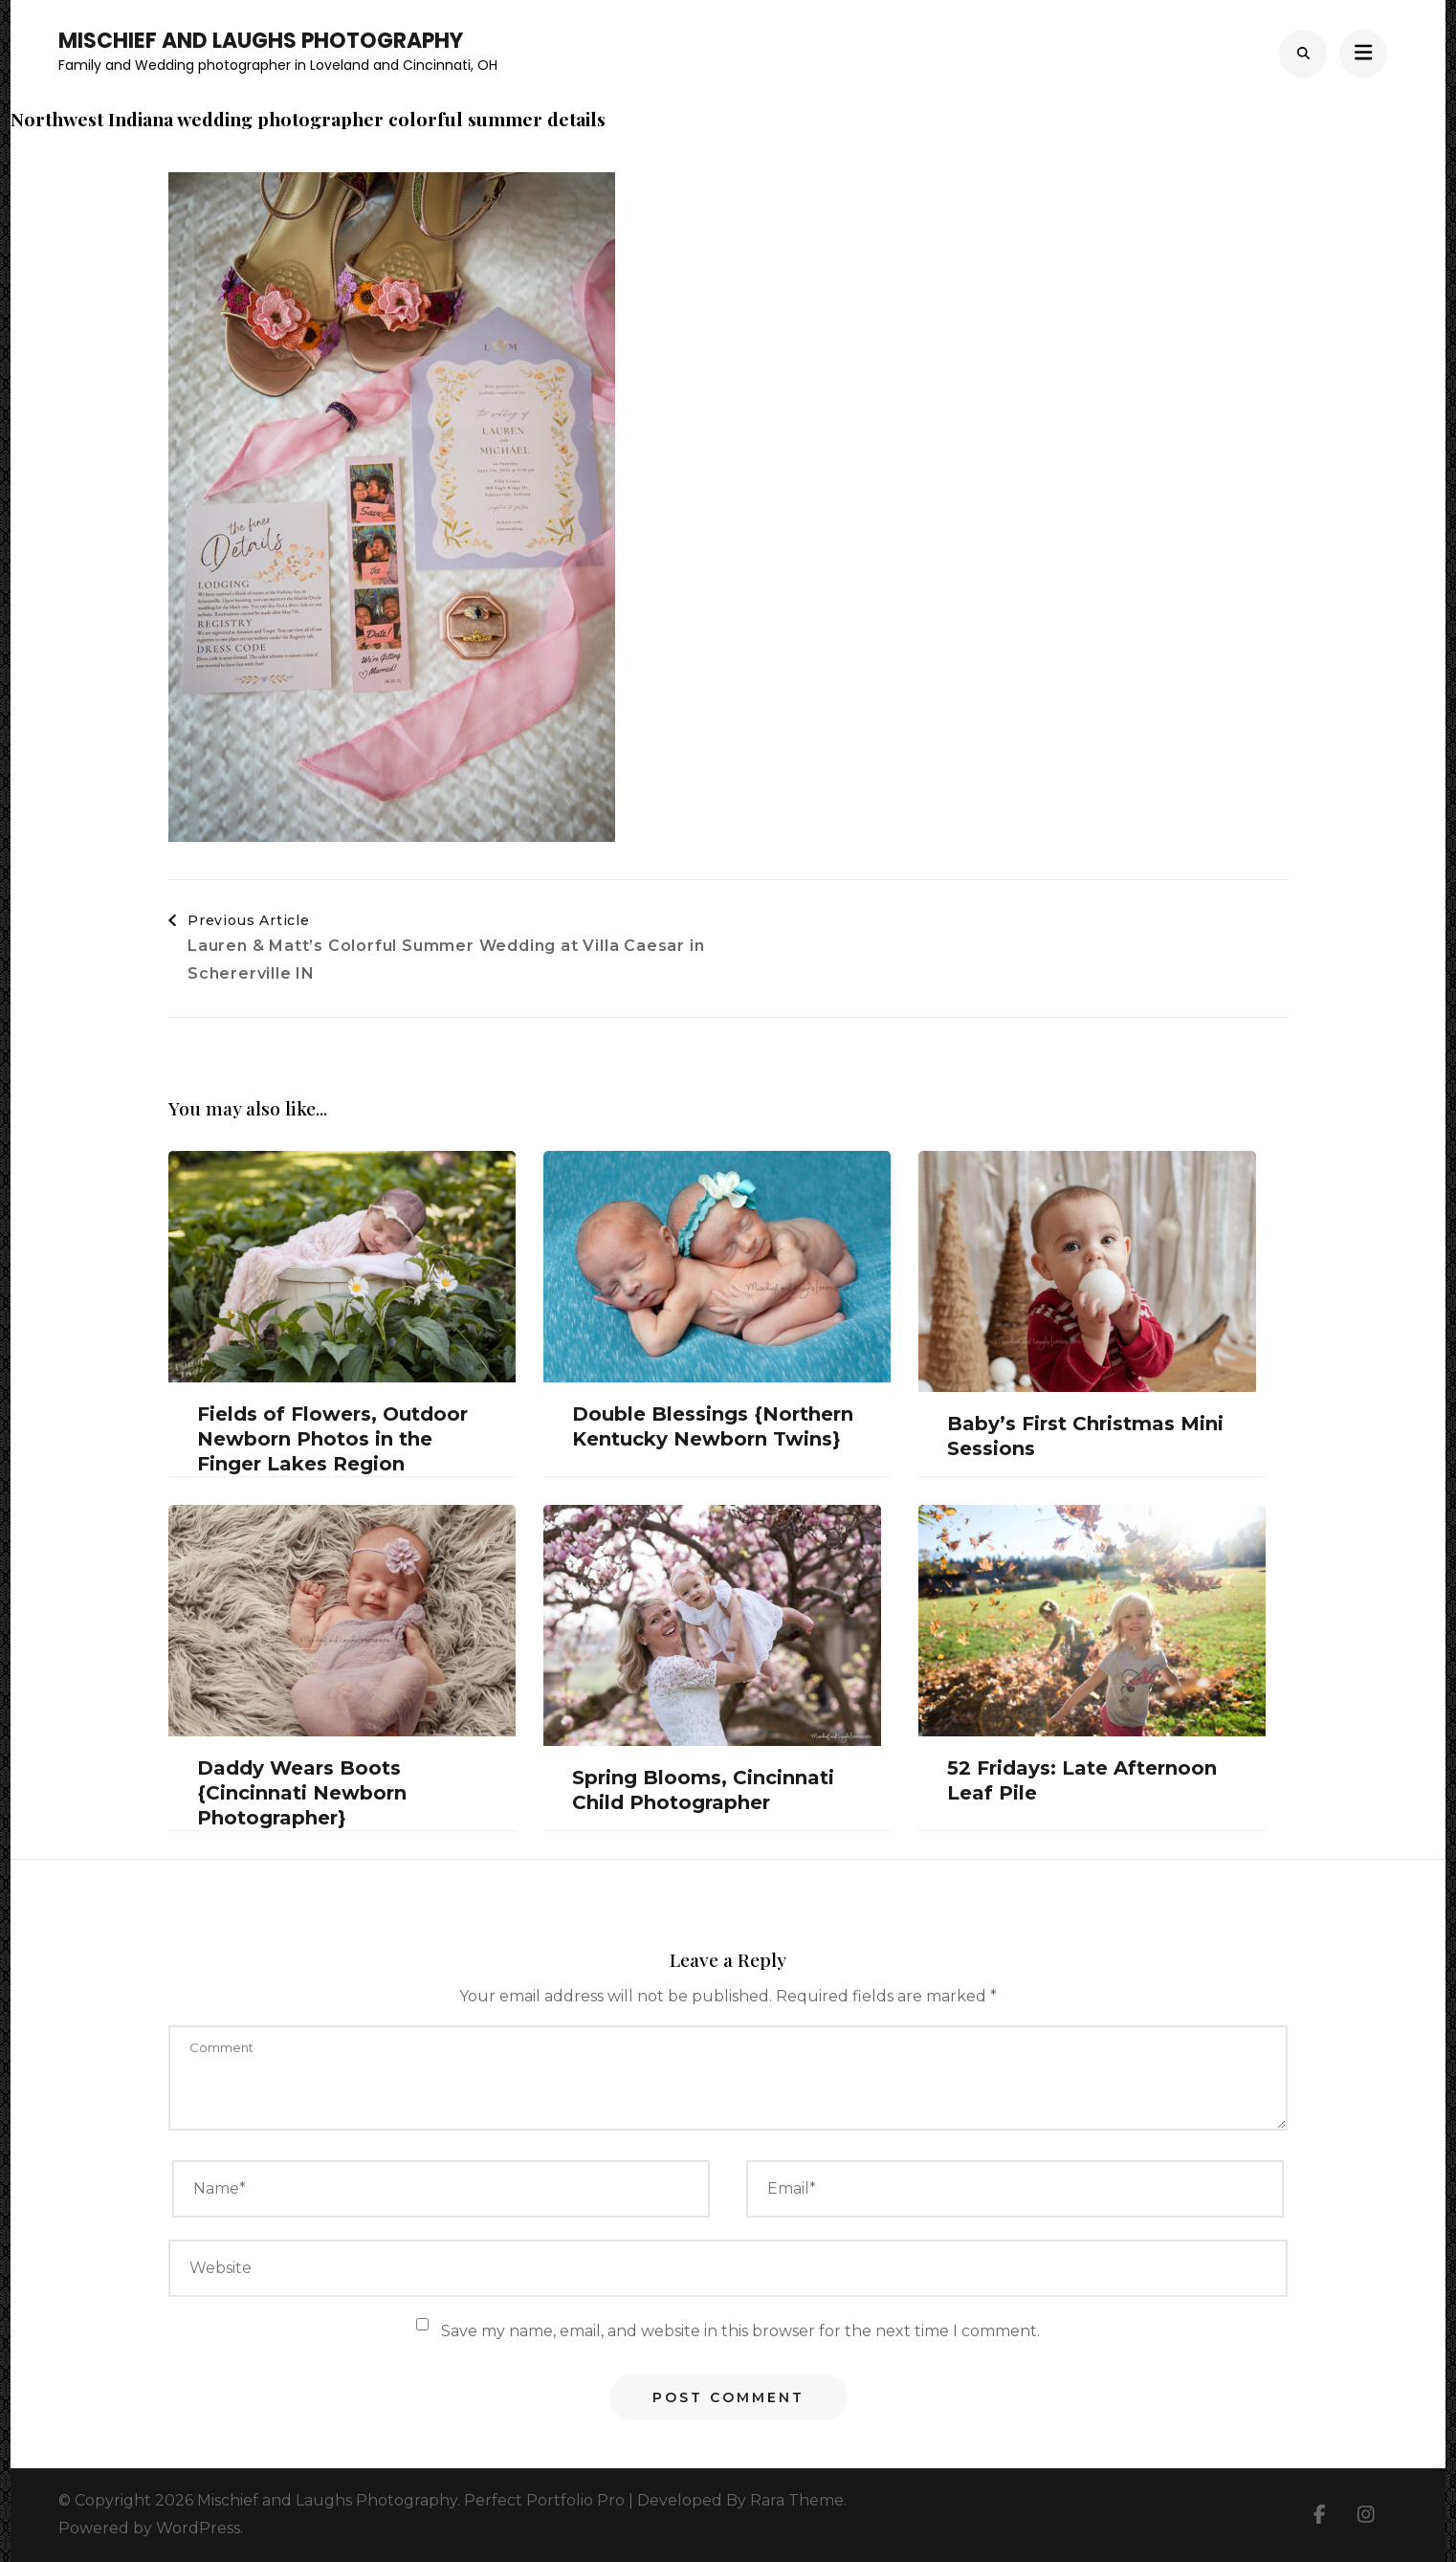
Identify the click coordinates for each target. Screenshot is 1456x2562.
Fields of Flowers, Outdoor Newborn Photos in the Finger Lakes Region (332, 1438)
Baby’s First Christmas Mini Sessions (1085, 1436)
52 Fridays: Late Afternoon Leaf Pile (1082, 1780)
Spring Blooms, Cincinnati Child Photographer (703, 1790)
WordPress (198, 2528)
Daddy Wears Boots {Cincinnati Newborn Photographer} (302, 1792)
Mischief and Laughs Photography (260, 40)
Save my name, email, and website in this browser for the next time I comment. (740, 2331)
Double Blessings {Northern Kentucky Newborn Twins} (712, 1426)
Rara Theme (797, 2500)
